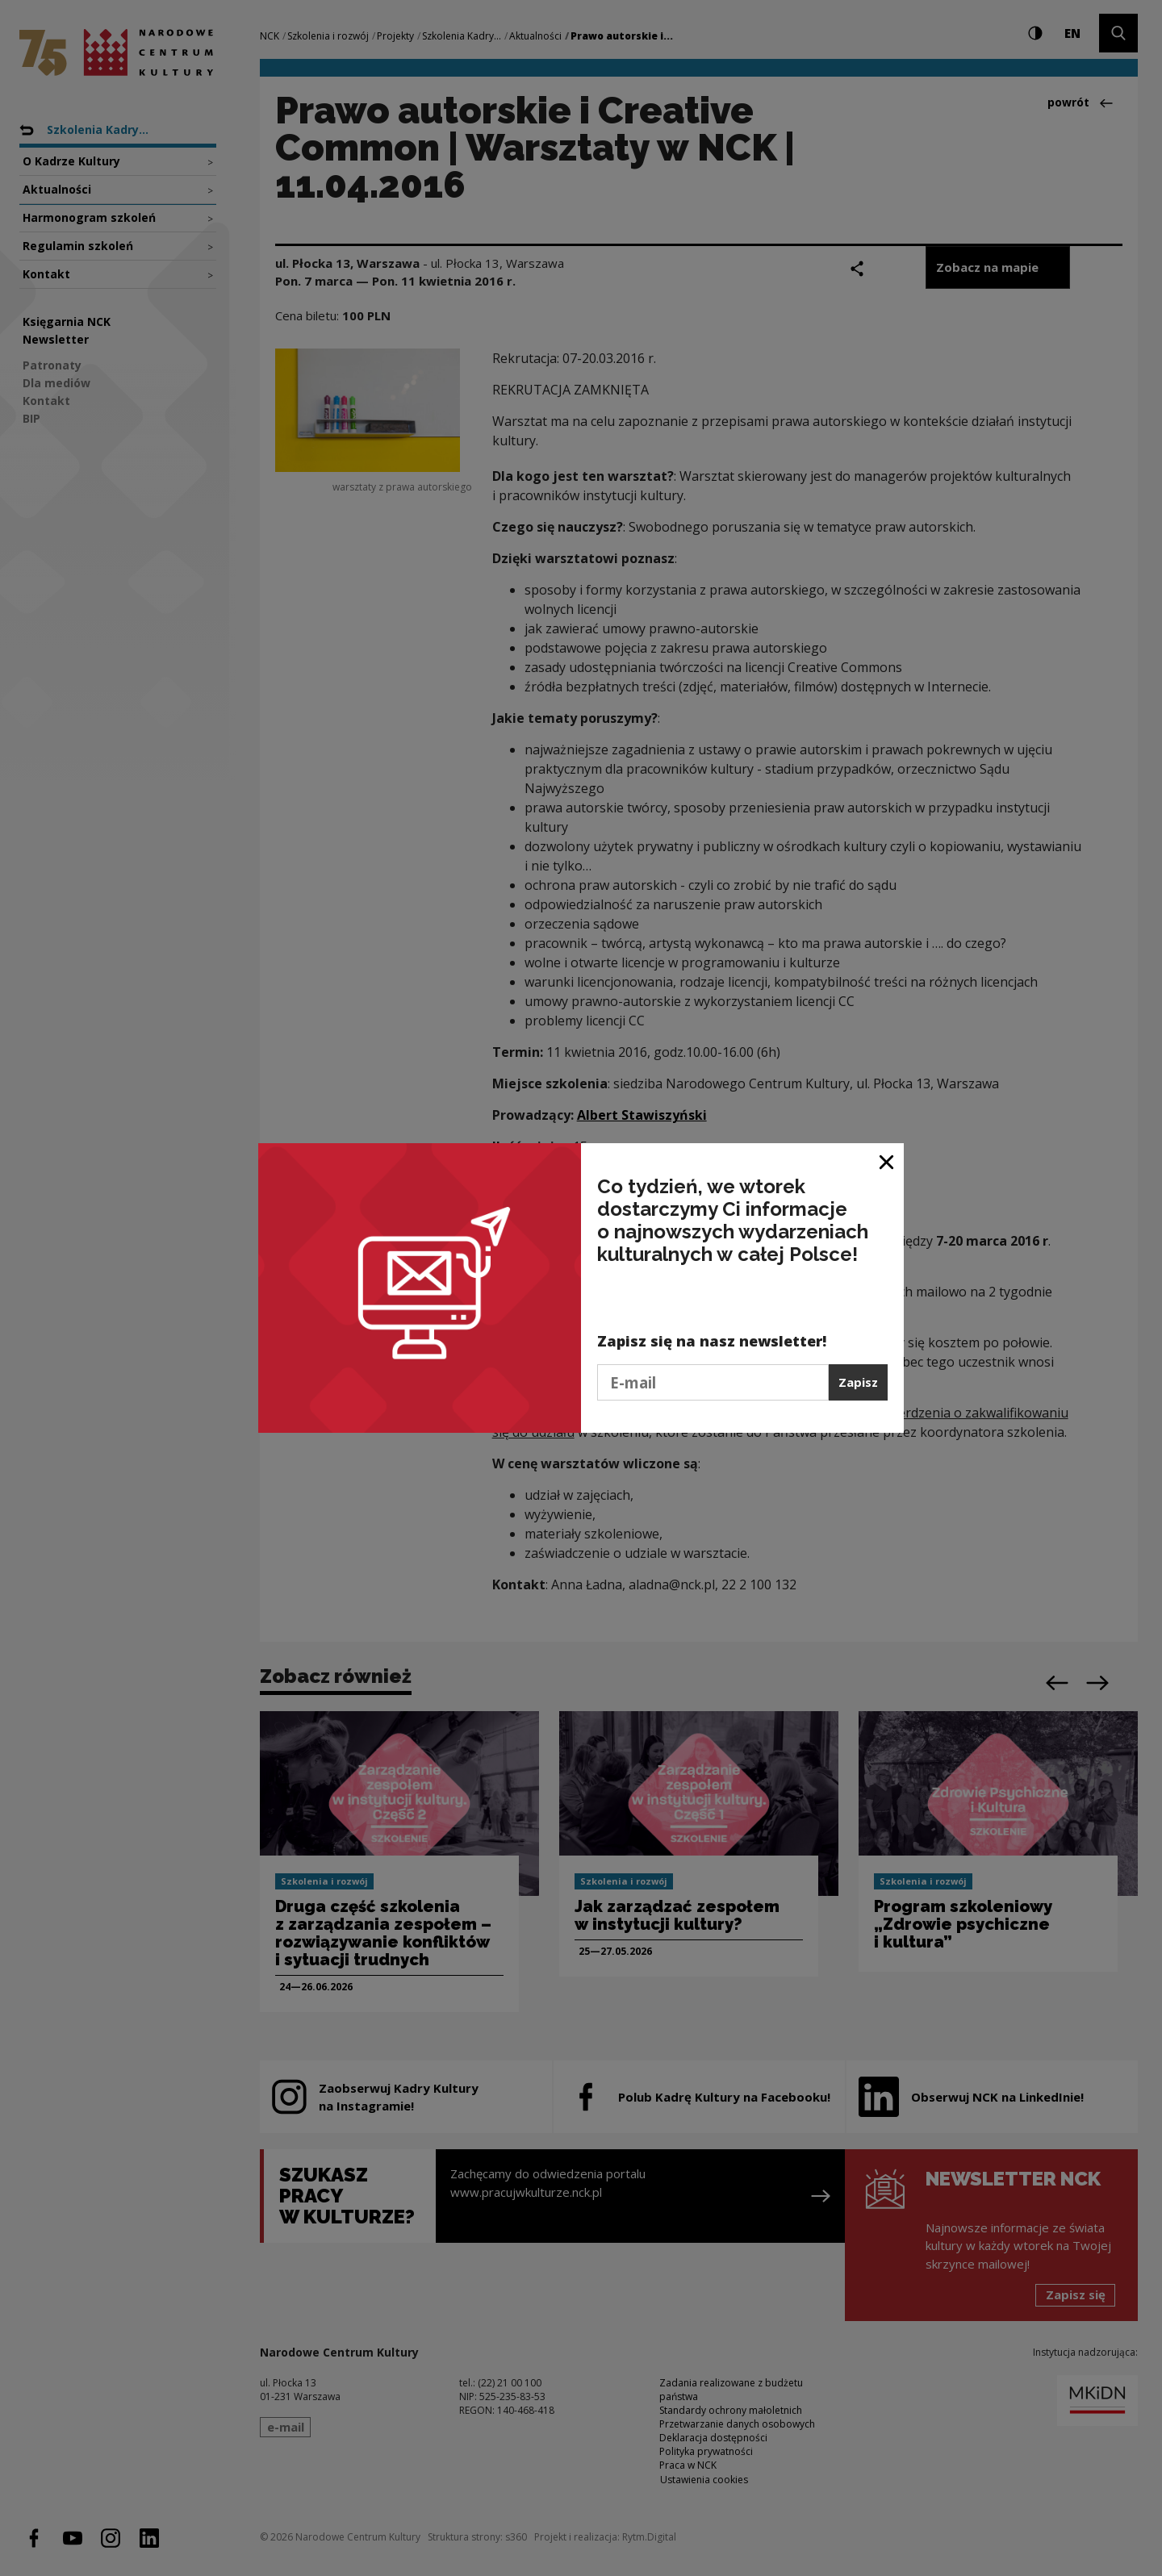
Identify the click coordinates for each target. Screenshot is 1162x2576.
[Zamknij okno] (887, 1161)
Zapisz (858, 1382)
